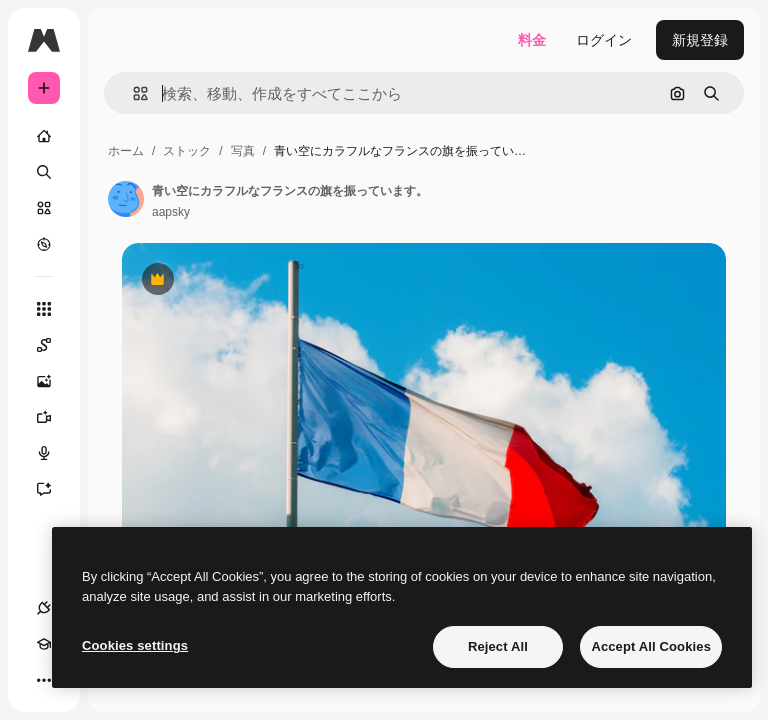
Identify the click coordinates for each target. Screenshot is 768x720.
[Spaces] (54, 345)
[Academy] (44, 644)
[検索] (44, 172)
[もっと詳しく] (44, 244)
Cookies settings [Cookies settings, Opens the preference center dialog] (135, 645)
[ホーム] (44, 136)
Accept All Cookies (651, 646)
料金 (532, 40)
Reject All (498, 646)
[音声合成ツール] (54, 453)
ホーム (126, 151)
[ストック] (44, 208)
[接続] (44, 608)
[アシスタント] (54, 489)
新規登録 (700, 40)
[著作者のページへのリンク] (126, 199)
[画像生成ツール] (54, 381)
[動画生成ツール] (54, 417)
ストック (187, 151)
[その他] (44, 680)
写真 (243, 151)
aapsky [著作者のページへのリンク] (171, 212)
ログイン (604, 40)
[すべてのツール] (44, 309)
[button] (132, 93)
